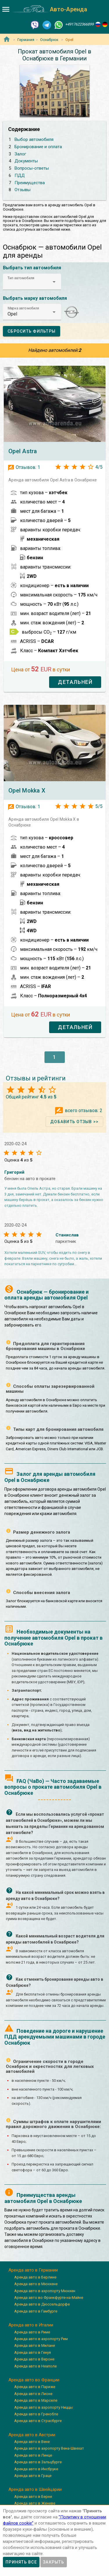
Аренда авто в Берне (33, 2496)
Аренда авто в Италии (30, 2325)
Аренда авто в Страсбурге (38, 2421)
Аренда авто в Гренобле (36, 2414)
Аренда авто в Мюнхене (36, 2284)
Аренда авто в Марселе (35, 2400)
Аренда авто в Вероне (34, 2359)
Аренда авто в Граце (32, 2475)
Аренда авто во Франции (33, 2380)
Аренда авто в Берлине (35, 2277)
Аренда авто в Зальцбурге (38, 2462)
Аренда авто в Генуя (32, 2352)
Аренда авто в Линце (33, 2455)
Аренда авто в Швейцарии (35, 2489)
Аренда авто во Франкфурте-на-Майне (48, 2297)
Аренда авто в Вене (32, 2441)
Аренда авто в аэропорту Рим (41, 2339)
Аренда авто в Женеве (34, 2503)
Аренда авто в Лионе (33, 2394)
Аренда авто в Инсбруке (36, 2469)
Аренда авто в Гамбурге (35, 2311)
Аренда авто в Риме (32, 2332)
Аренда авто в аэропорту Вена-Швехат (49, 2448)
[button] (32, 282)
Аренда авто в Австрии (31, 2434)
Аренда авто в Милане (34, 2345)
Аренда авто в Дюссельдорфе (42, 2304)
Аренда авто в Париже (34, 2387)
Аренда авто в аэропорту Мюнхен (44, 2291)
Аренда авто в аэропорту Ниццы (43, 2407)
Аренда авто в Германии (33, 2270)
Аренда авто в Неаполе (35, 2366)
